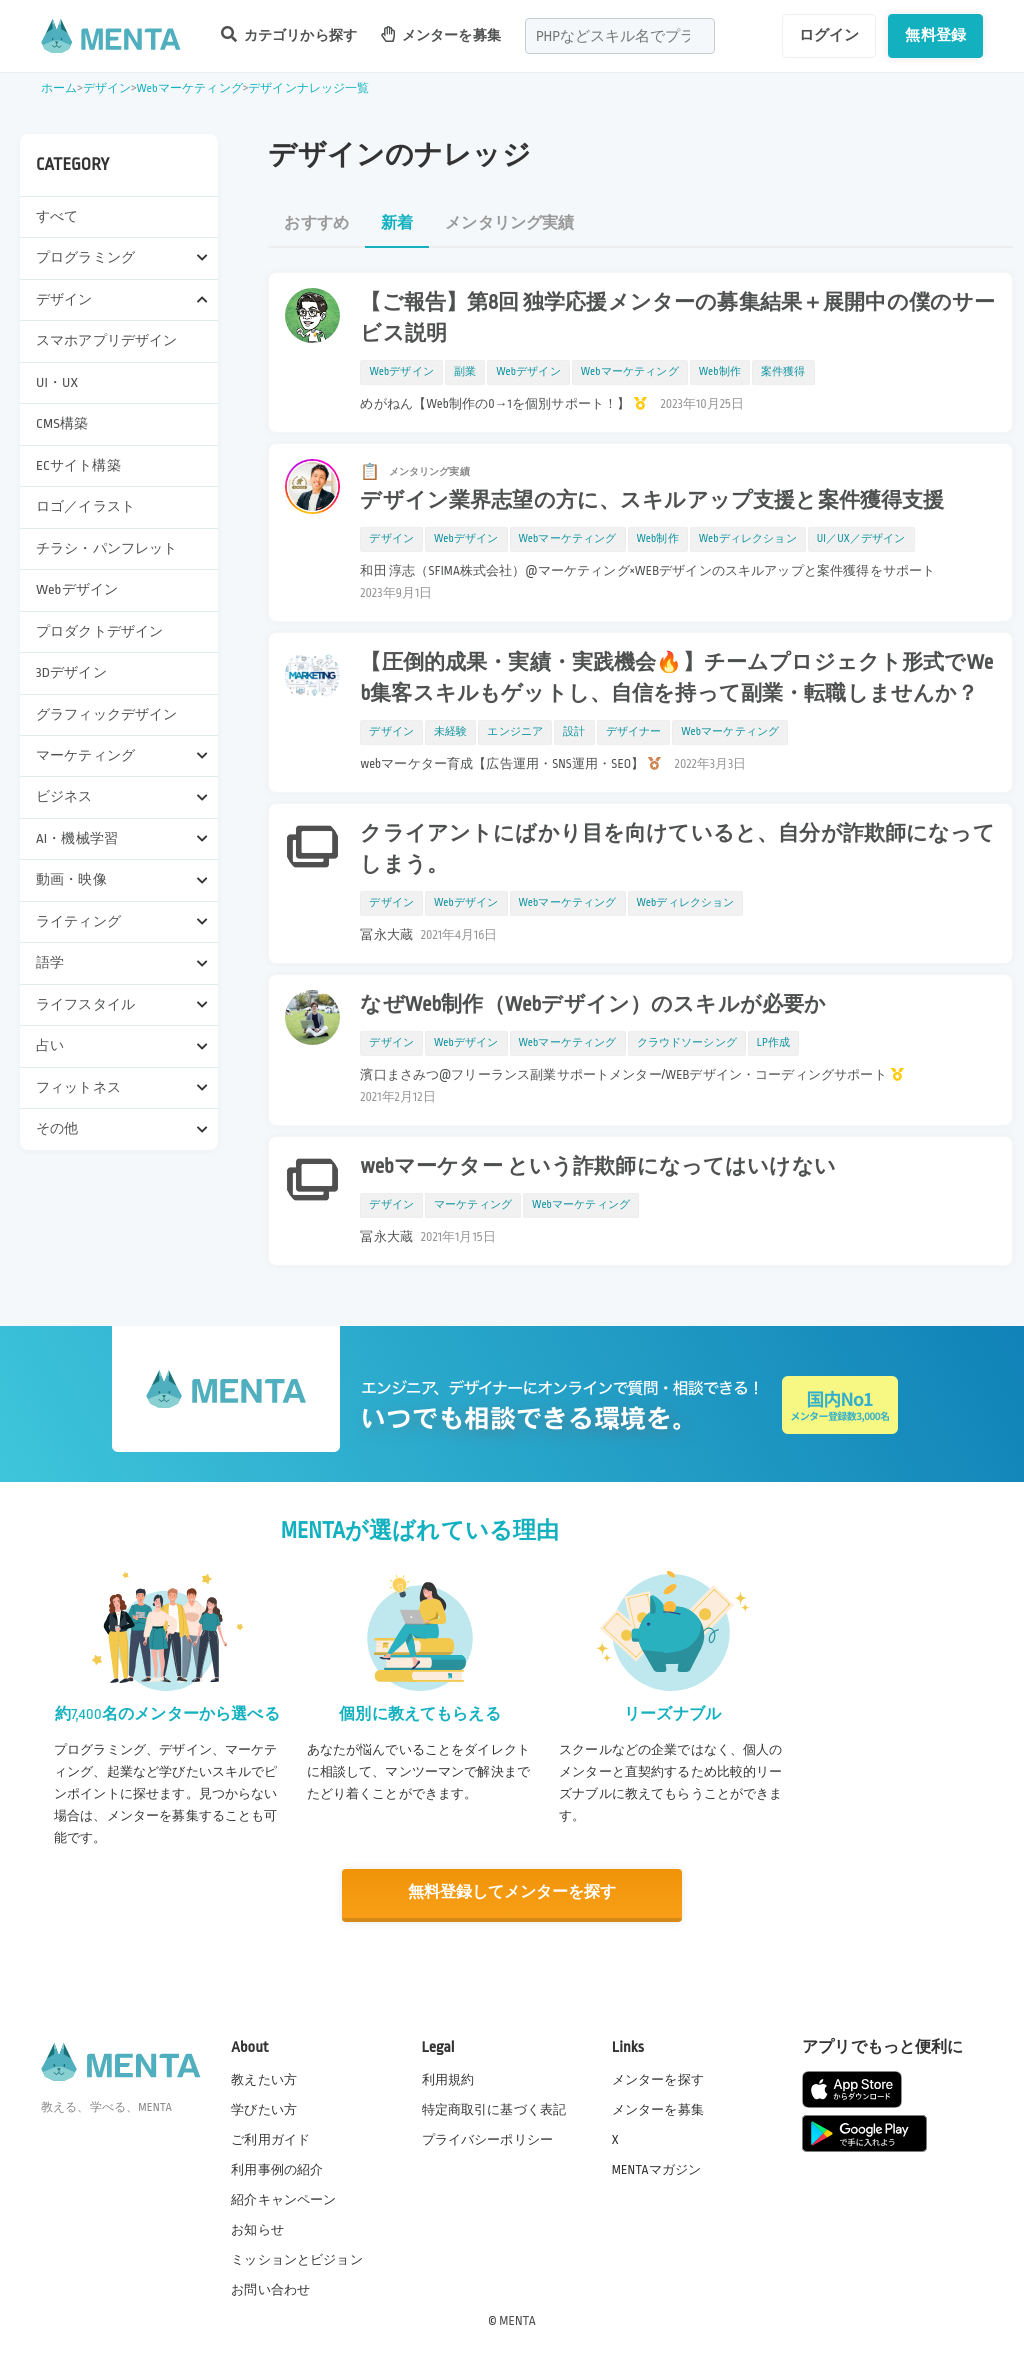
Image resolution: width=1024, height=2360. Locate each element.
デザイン (107, 88)
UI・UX (57, 382)
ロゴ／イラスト (85, 506)
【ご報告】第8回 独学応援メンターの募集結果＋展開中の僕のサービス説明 (677, 318)
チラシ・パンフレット (107, 548)
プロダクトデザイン (99, 631)
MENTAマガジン (656, 2169)
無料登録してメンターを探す (512, 1892)
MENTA (517, 2319)
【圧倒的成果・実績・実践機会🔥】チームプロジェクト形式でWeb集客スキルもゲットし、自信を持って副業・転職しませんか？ (676, 678)
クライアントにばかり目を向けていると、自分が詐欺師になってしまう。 (677, 849)
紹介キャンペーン (283, 2199)
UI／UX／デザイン (861, 539)
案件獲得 (783, 372)
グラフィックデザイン (107, 714)
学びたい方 (264, 2109)
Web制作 (720, 372)
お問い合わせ (270, 2289)
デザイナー (634, 732)
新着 (397, 223)
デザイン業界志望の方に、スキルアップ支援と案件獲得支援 (652, 501)
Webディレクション (748, 539)
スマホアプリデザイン (107, 340)
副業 (465, 372)
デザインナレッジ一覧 (309, 88)
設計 (574, 732)
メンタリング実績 (509, 223)
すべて (57, 216)
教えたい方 (264, 2078)
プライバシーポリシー (488, 2139)
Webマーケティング (189, 88)
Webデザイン (77, 589)
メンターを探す (658, 2078)
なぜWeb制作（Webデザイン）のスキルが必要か (593, 1005)
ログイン (829, 35)
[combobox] (620, 36)
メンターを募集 (441, 34)
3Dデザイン (71, 672)
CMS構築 (62, 423)
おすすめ (316, 223)
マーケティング (473, 1205)
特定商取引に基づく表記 (494, 2109)
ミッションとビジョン (297, 2259)
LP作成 (773, 1043)
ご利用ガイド (270, 2139)
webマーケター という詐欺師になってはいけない (598, 1167)
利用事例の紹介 (277, 2169)
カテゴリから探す (289, 34)
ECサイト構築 (78, 465)
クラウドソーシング (687, 1043)
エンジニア (515, 732)
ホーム (59, 88)
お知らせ (257, 2229)
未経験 (450, 732)
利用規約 (448, 2078)
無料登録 (935, 35)
